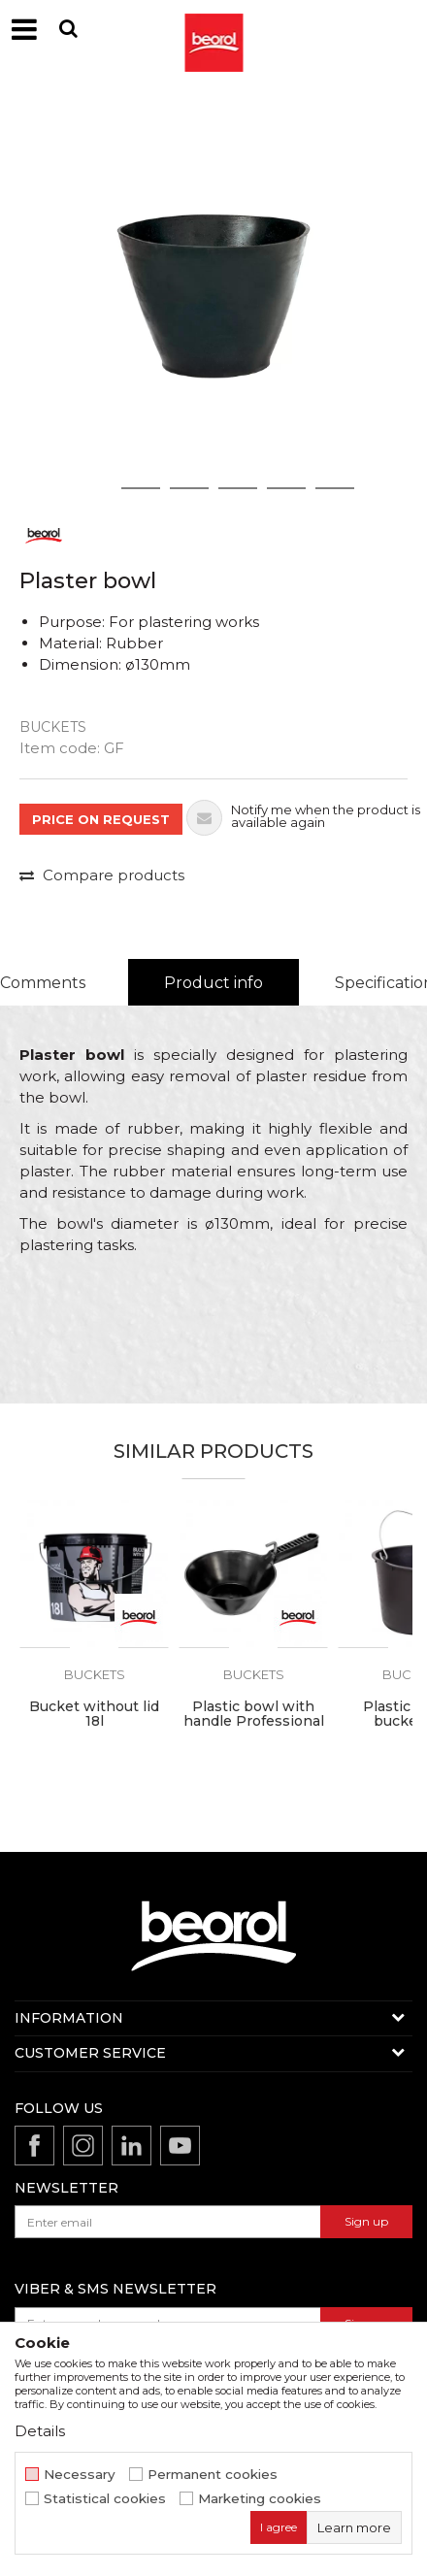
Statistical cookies (105, 2499)
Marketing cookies (259, 2499)
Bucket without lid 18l (94, 1714)
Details (40, 2431)
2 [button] (141, 488)
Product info (213, 983)
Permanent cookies (213, 2474)
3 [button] (189, 488)
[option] (213, 296)
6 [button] (335, 488)
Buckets (52, 727)
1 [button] (92, 488)
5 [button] (286, 488)
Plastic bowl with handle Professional (253, 1714)
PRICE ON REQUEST (101, 819)
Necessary (79, 2474)
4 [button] (238, 488)
